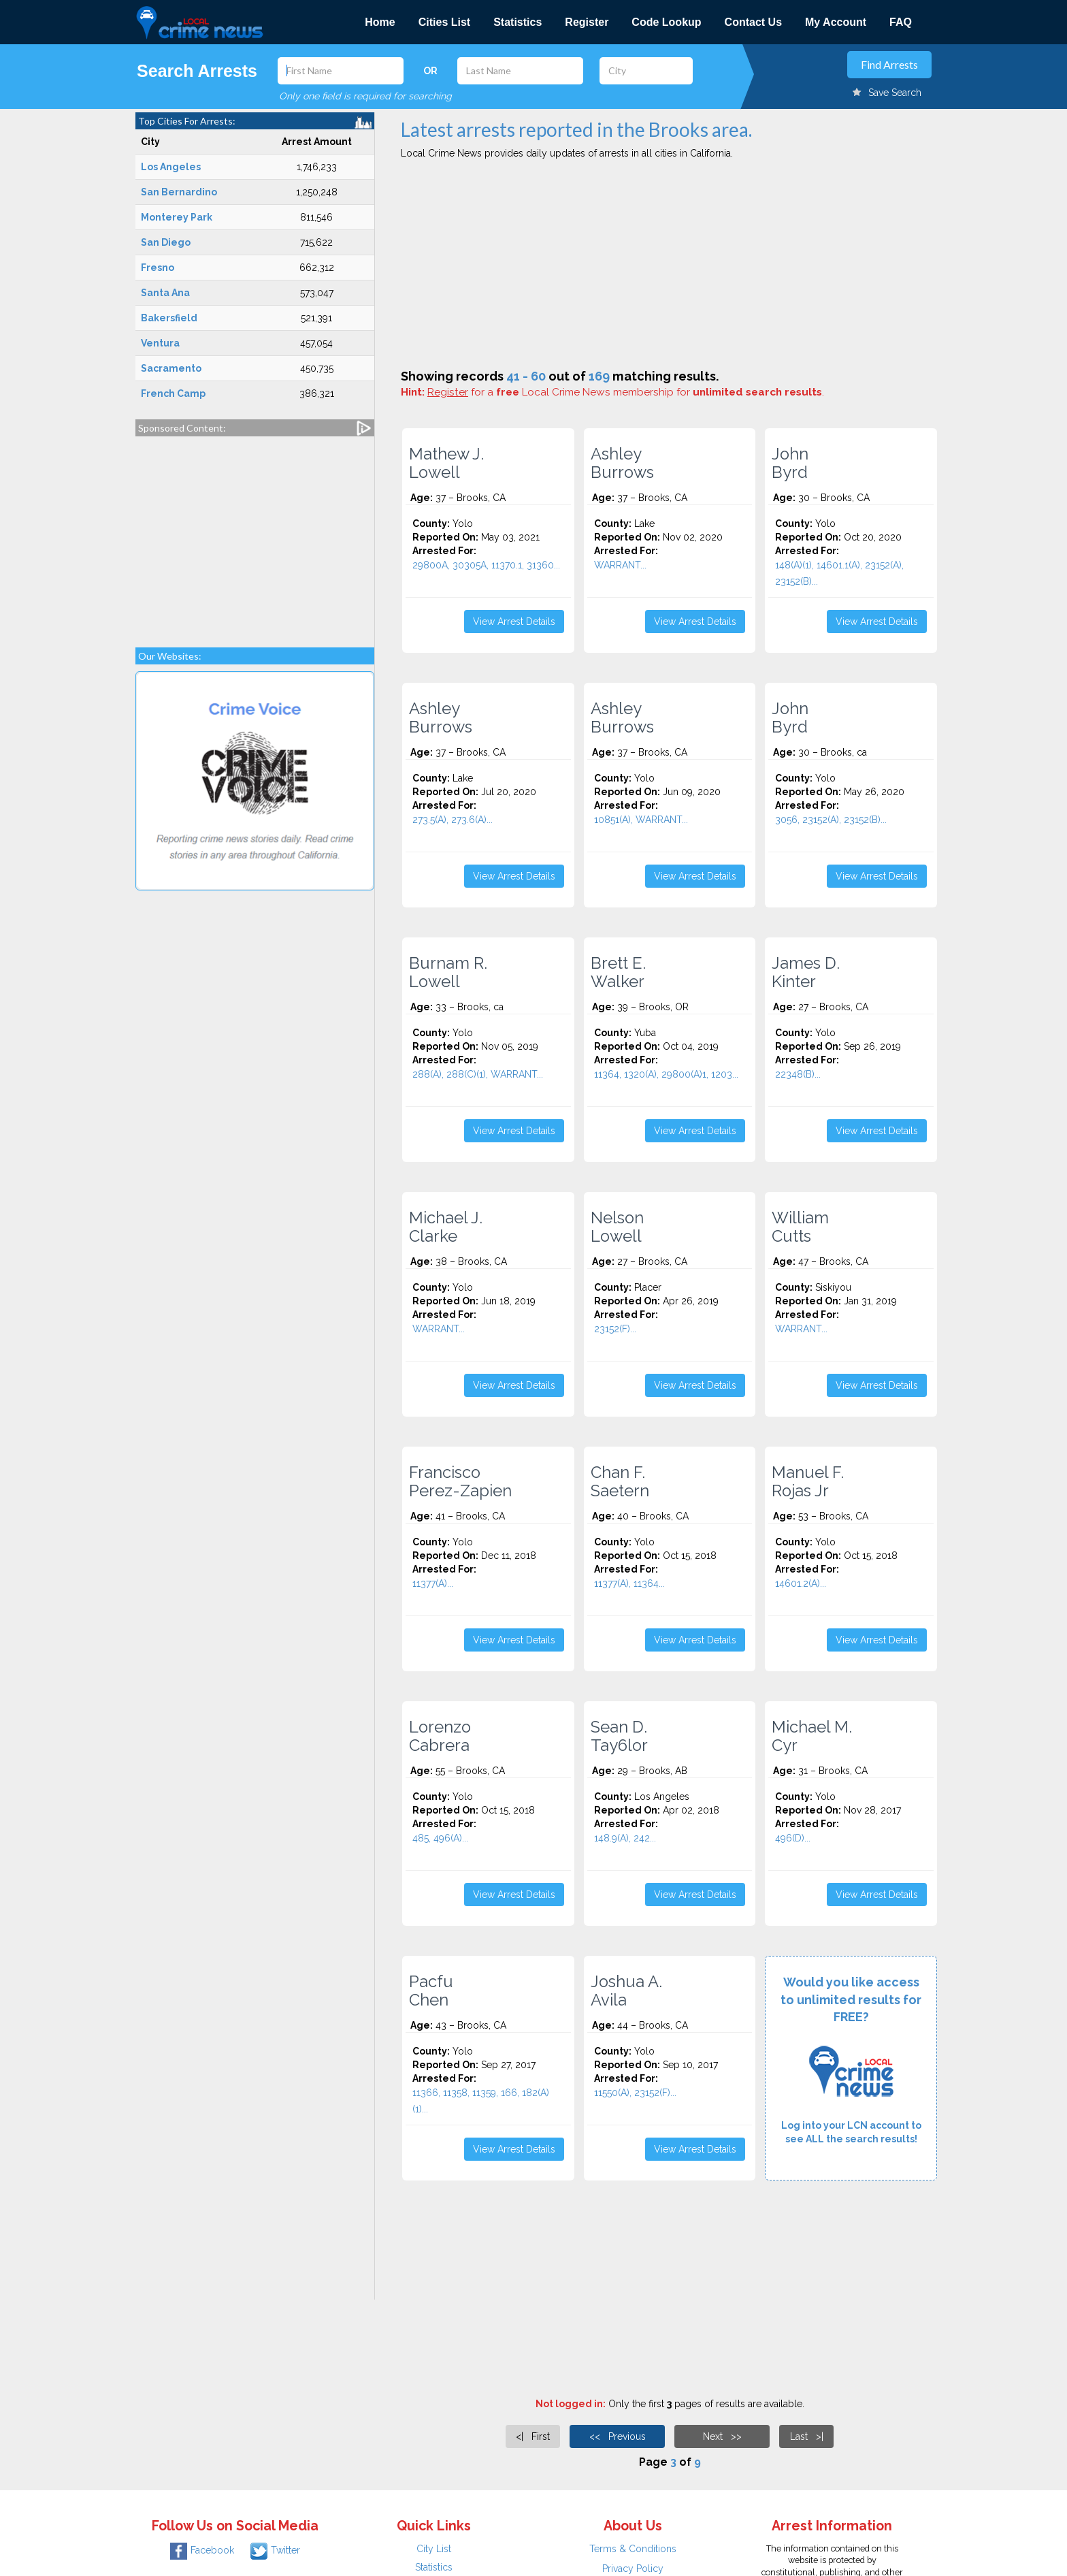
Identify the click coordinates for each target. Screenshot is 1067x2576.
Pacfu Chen (431, 1990)
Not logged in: (571, 2403)
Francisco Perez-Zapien (460, 1481)
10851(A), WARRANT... (641, 819)
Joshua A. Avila (626, 1990)
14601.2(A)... (800, 1583)
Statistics (517, 22)
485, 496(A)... (440, 1838)
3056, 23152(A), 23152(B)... (831, 819)
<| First (533, 2436)
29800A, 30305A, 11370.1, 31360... (486, 565)
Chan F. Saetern (620, 1481)
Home (380, 22)
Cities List (444, 22)
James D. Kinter (806, 972)
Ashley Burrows (622, 463)
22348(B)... (798, 1074)
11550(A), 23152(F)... (635, 2092)
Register (586, 22)
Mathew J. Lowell (446, 463)
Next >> (722, 2436)
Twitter (275, 2550)
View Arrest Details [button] (514, 621)
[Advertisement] (254, 535)
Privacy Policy (632, 2568)
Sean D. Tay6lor (619, 1736)
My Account (835, 22)
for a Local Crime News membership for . (625, 392)
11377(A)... (432, 1583)
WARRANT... (620, 565)
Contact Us (753, 22)
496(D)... (792, 1838)
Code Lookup (666, 22)
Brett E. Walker (618, 972)
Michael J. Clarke (445, 1226)
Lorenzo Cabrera (440, 1736)
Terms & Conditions (632, 2548)
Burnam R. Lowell (448, 972)
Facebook (202, 2550)
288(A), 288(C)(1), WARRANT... (477, 1074)
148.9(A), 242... (625, 1838)
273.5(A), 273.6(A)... (452, 819)
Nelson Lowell (617, 1226)
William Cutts (800, 1226)
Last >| (806, 2436)
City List (433, 2548)
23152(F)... (615, 1328)
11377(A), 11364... (629, 1583)
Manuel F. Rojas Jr (808, 1481)
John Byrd (790, 463)
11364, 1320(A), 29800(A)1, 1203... (666, 1074)
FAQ (900, 22)
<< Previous (617, 2436)
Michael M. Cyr (812, 1736)
